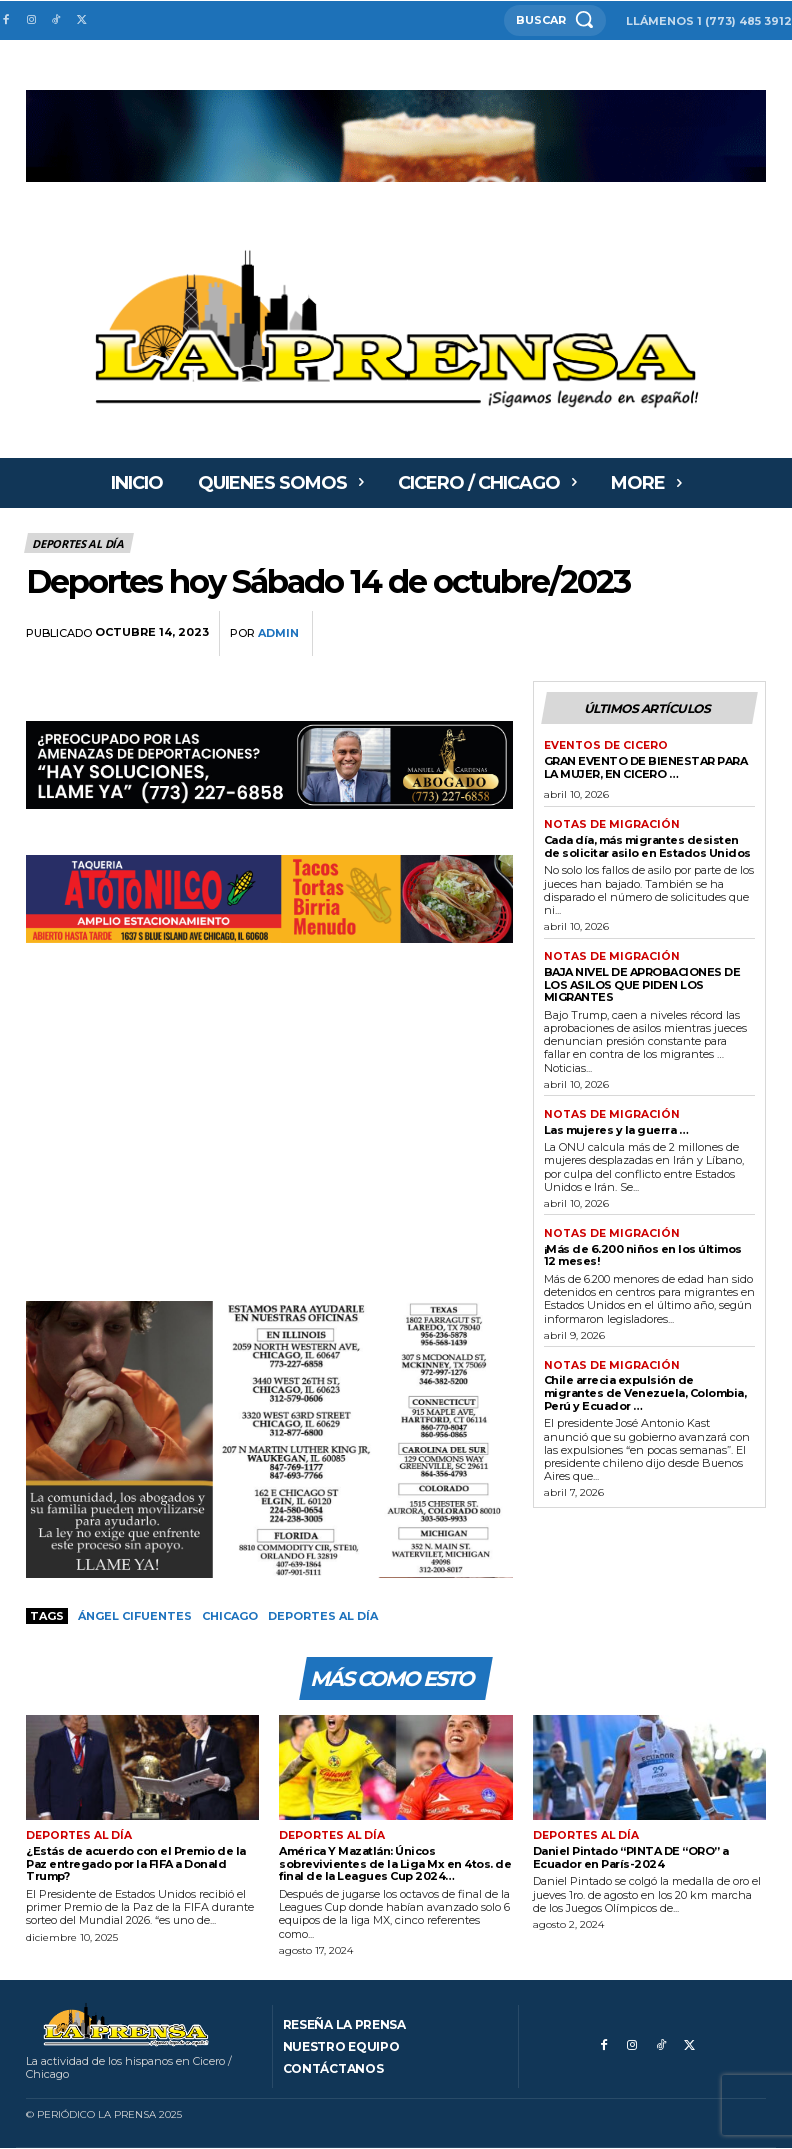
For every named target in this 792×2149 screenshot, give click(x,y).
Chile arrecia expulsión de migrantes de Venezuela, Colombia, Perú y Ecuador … (645, 1387)
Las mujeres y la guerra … (616, 1125)
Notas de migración (607, 823)
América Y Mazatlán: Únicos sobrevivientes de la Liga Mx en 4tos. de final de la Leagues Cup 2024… (395, 1864)
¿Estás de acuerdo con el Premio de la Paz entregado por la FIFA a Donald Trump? (136, 1864)
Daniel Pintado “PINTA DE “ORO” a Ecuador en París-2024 (631, 1858)
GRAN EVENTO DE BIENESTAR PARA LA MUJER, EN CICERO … (646, 765)
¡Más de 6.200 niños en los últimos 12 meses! (643, 1250)
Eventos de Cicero (603, 745)
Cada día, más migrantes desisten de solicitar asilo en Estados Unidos (647, 843)
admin (278, 633)
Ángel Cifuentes (135, 1616)
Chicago (230, 1616)
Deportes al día (79, 543)
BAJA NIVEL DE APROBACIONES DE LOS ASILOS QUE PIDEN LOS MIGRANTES (642, 980)
